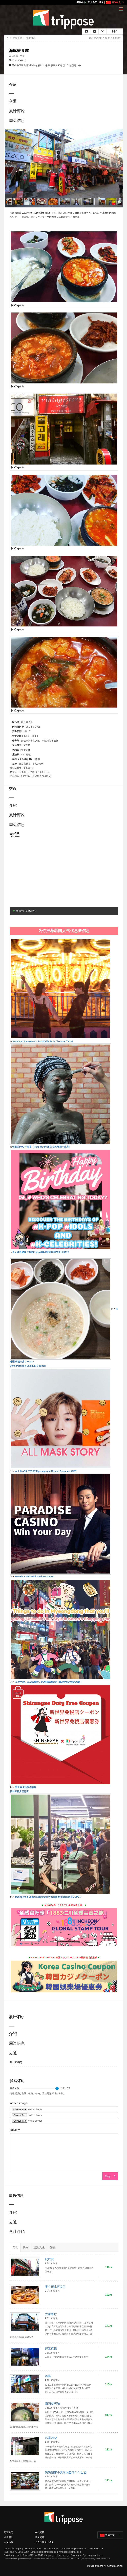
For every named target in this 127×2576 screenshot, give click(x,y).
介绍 (13, 805)
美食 (15, 2247)
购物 (25, 2247)
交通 (13, 101)
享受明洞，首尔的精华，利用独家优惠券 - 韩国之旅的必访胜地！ (48, 1682)
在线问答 (39, 2532)
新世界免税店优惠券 (25, 1787)
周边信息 (17, 120)
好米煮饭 (51, 2348)
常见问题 (39, 2537)
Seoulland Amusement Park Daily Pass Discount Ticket (42, 1041)
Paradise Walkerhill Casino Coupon (34, 1576)
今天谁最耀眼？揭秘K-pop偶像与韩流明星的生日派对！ (41, 1252)
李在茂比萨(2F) (55, 2286)
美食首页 (17, 38)
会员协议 (8, 2542)
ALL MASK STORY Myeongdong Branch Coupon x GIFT (45, 1471)
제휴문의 (8, 2537)
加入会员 (92, 2)
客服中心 (81, 2)
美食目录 (30, 38)
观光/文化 (39, 2247)
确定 (107, 2176)
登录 (101, 2)
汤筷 (48, 2376)
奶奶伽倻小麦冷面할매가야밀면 (66, 2472)
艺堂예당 (51, 2438)
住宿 (52, 2247)
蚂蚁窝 (49, 2259)
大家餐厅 (51, 2314)
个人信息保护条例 (44, 2542)
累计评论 (17, 111)
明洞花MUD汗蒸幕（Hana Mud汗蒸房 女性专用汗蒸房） (41, 1146)
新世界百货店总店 (19, 1791)
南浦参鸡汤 (52, 2403)
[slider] (57, 2088)
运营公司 (8, 2532)
